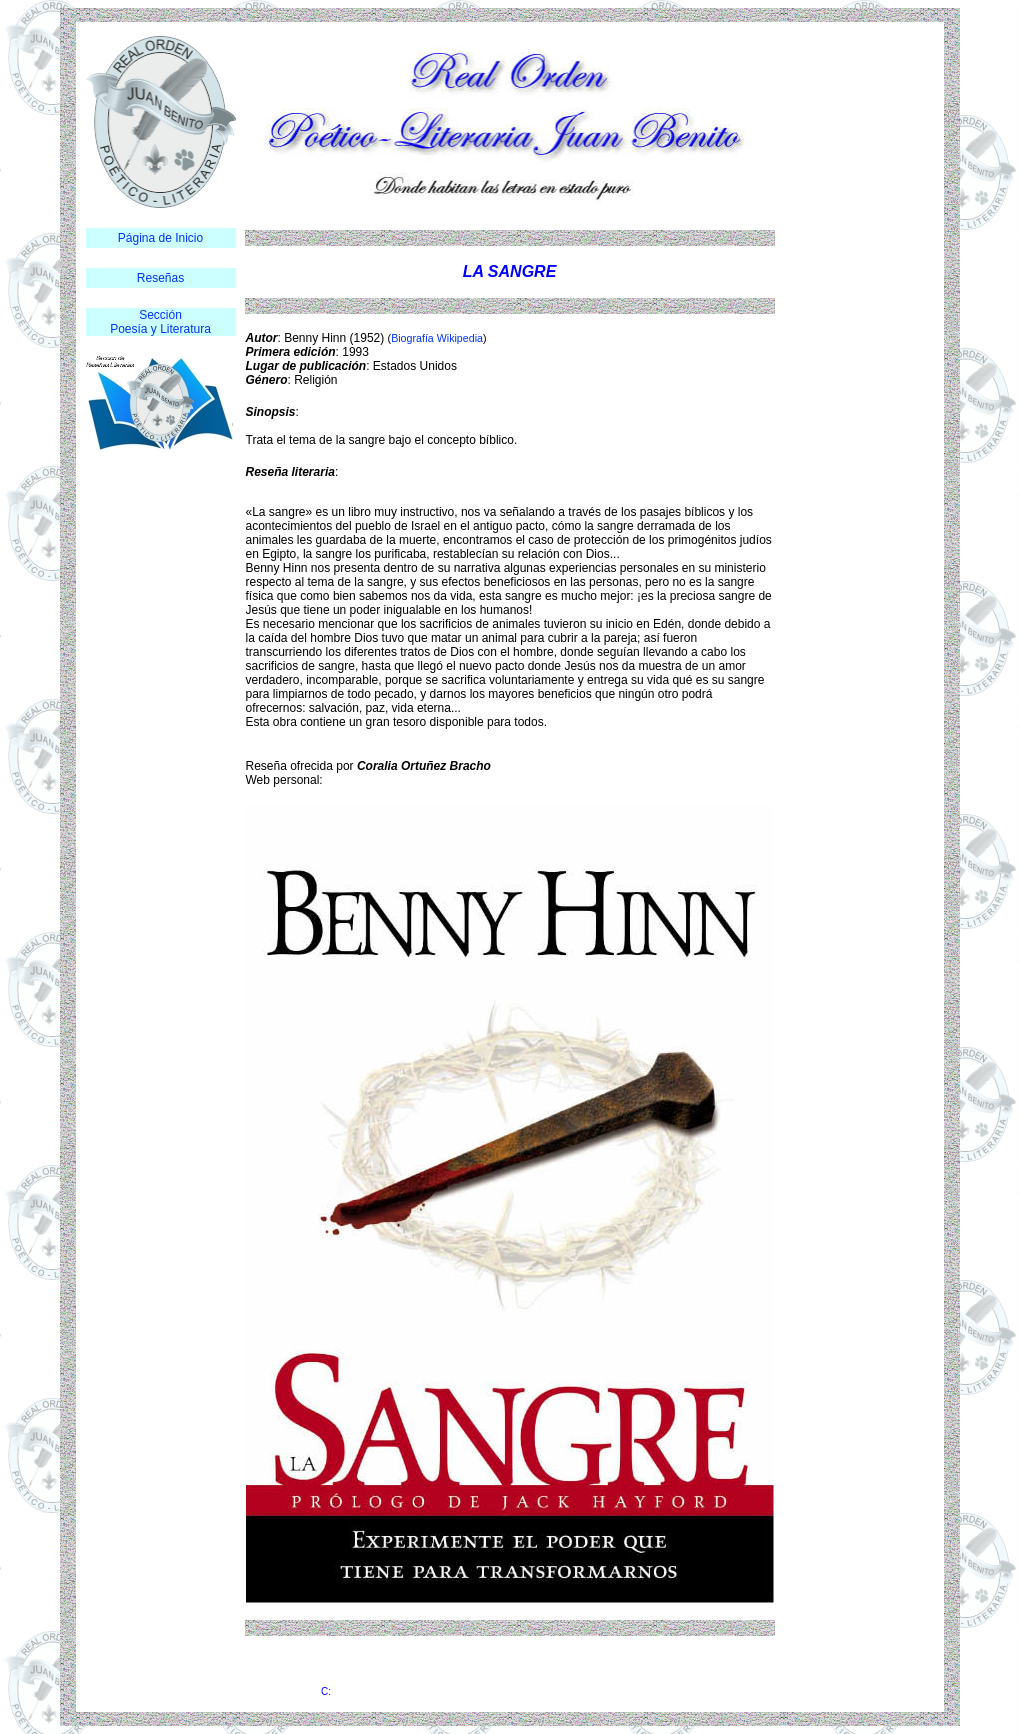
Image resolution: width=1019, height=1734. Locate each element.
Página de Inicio (160, 238)
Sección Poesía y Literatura (160, 322)
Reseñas (160, 278)
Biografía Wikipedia (437, 338)
